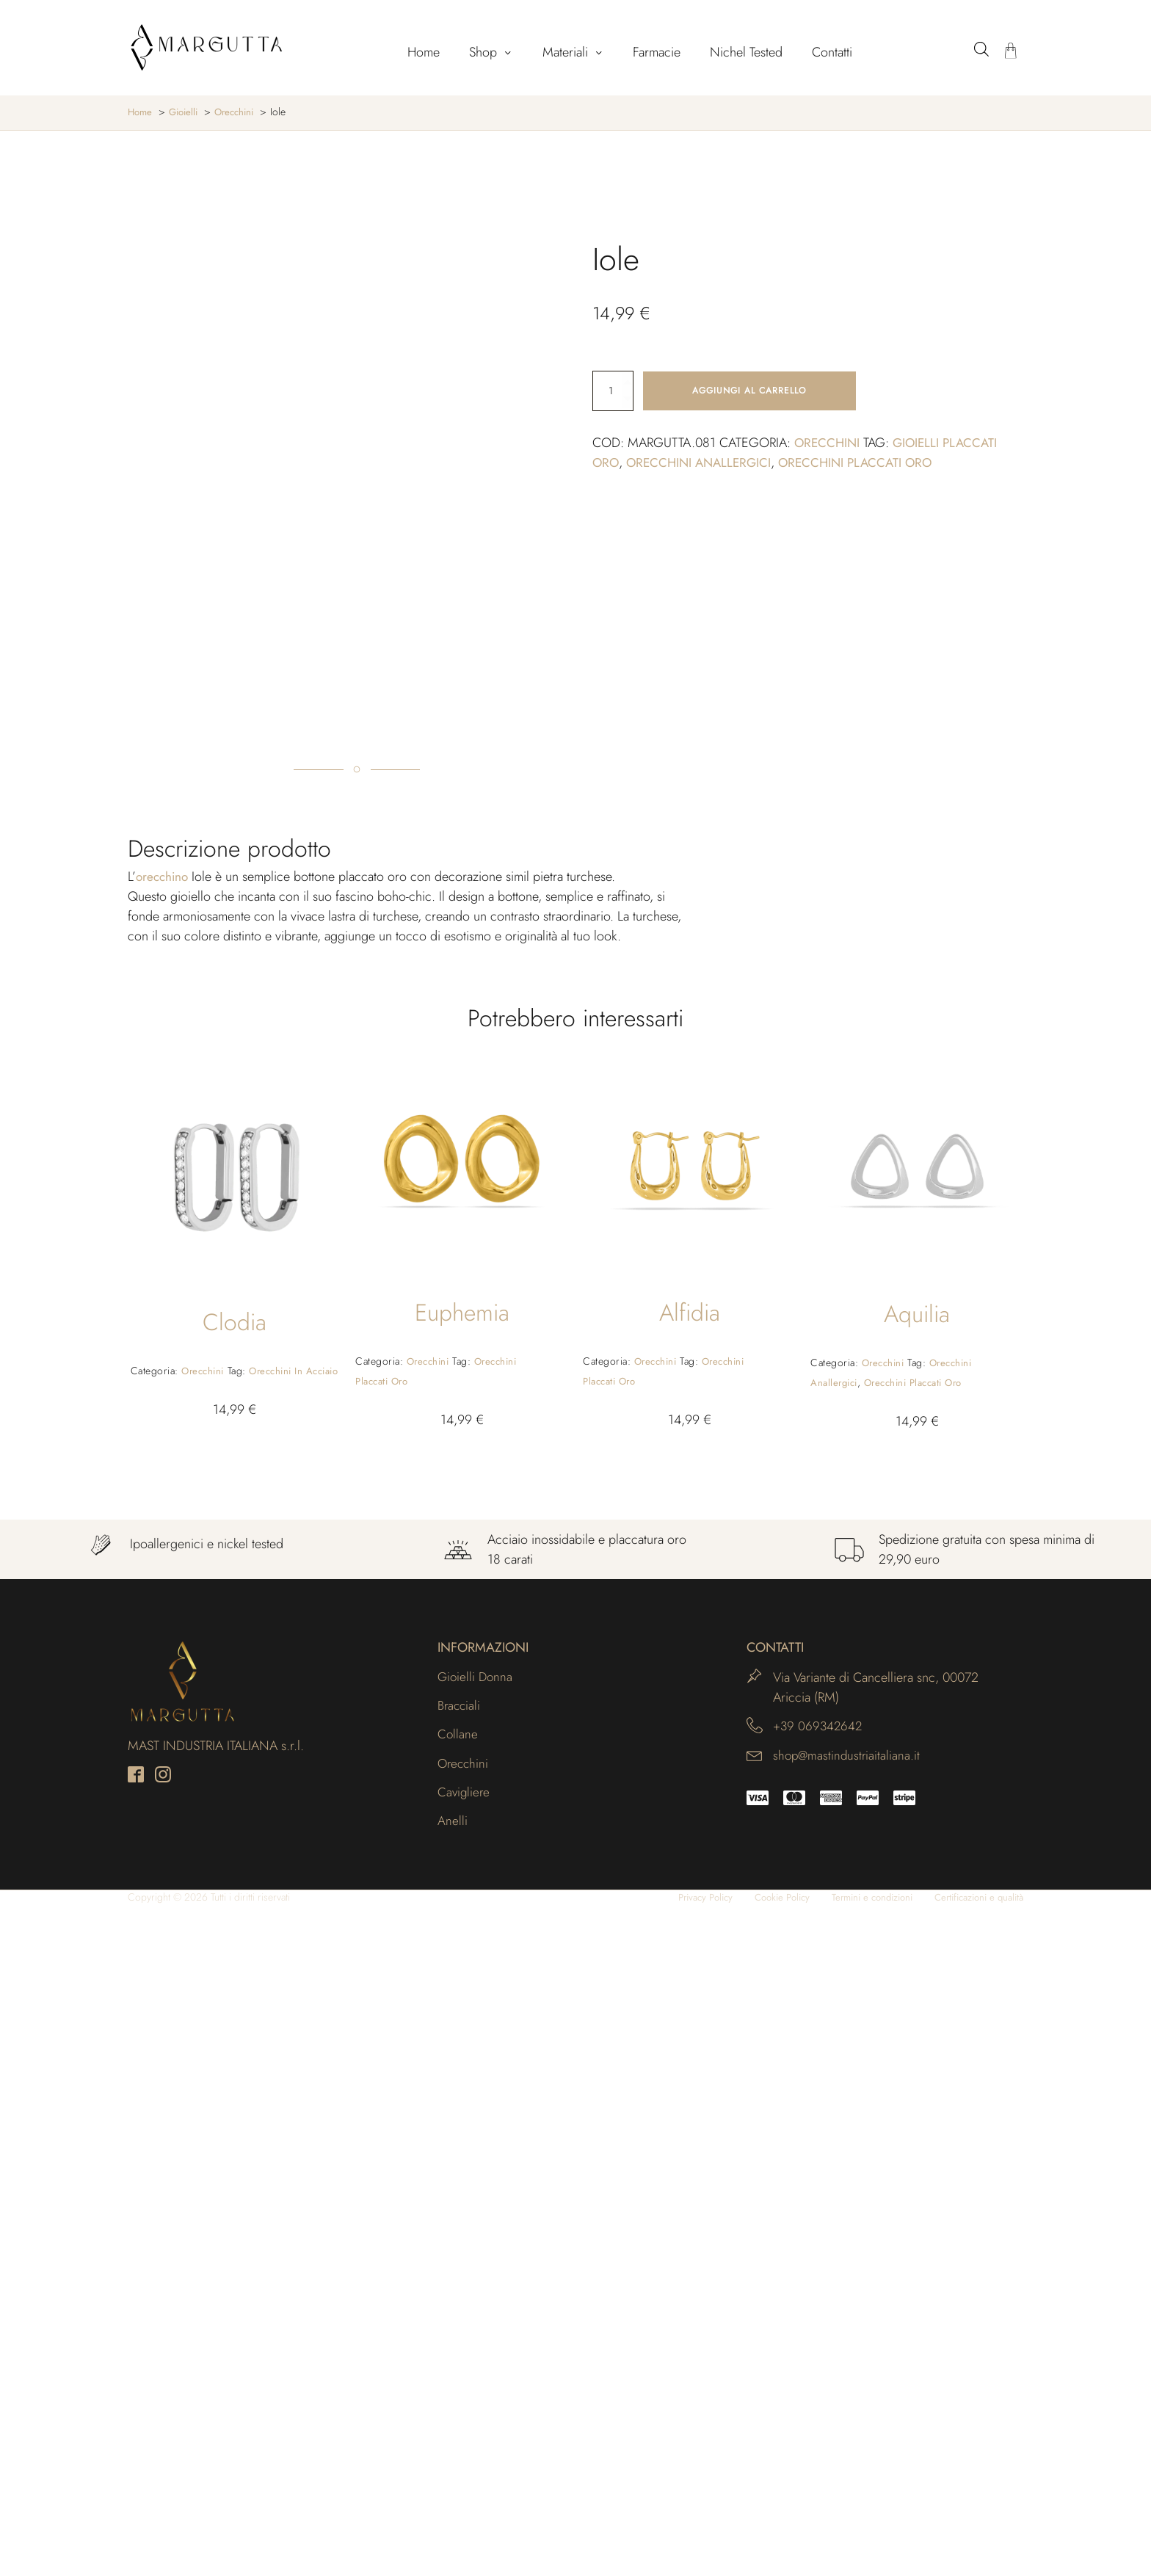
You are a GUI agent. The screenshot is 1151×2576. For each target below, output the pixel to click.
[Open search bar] (981, 49)
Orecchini (828, 443)
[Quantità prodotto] (612, 391)
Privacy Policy (677, 2568)
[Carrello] (1010, 52)
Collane (458, 2402)
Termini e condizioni (858, 2568)
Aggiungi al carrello (749, 391)
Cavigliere (464, 2461)
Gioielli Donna (476, 2342)
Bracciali (460, 2372)
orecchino (164, 1542)
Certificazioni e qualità (974, 2568)
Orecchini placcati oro (866, 463)
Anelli (452, 2491)
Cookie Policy (760, 2568)
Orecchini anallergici (703, 463)
